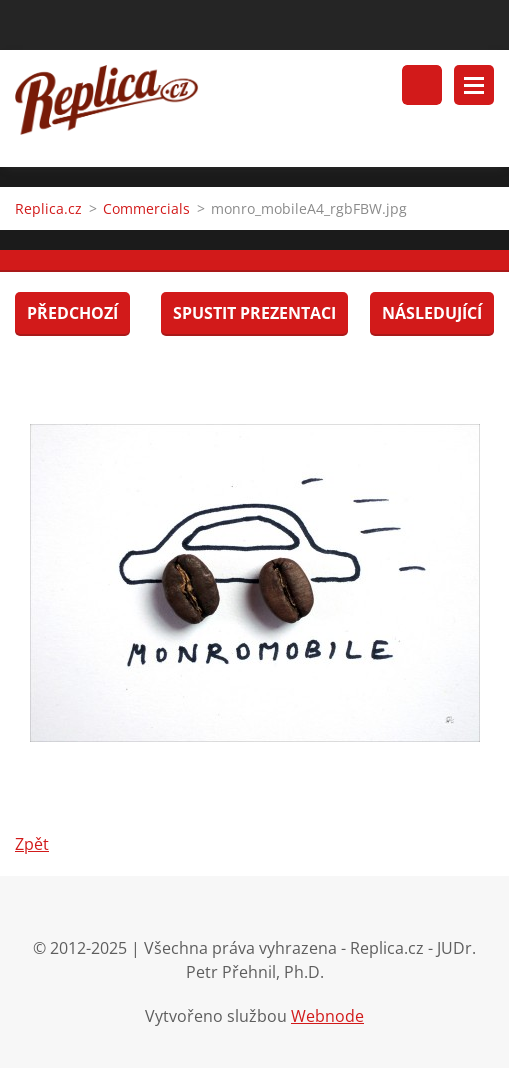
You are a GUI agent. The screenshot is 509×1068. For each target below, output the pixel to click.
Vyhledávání (422, 85)
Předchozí (72, 313)
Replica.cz (48, 208)
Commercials (146, 208)
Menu (474, 85)
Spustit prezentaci (254, 313)
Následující (432, 313)
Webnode (327, 1016)
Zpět (32, 844)
